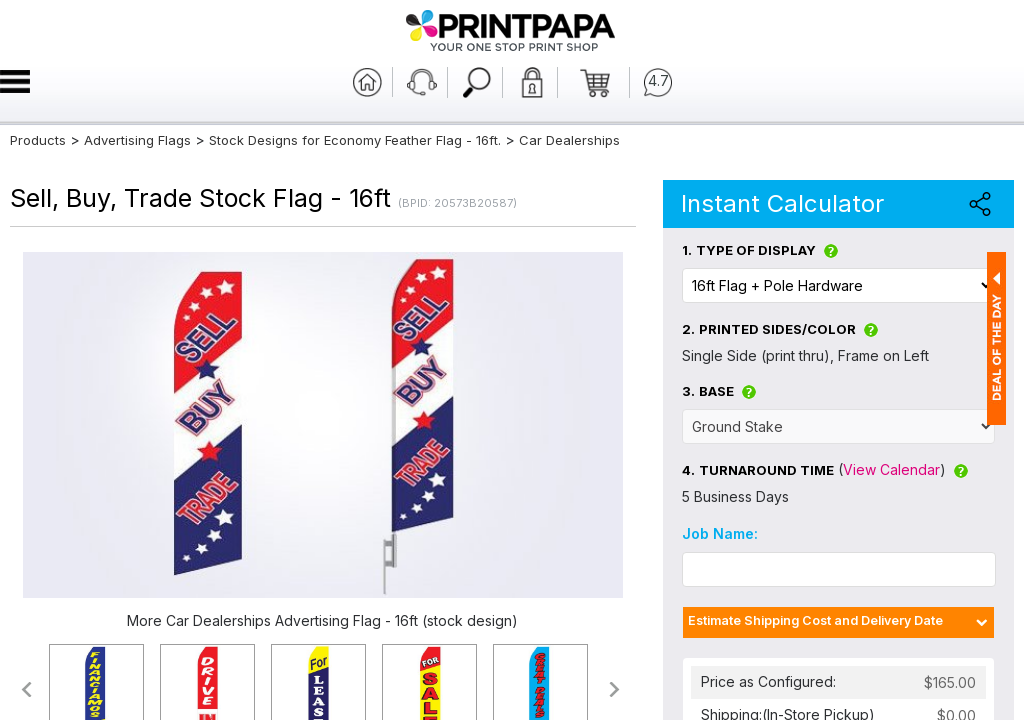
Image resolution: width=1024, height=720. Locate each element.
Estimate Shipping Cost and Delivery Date (815, 620)
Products (38, 140)
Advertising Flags (137, 140)
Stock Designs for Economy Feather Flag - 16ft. (355, 140)
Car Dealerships (569, 140)
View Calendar (891, 469)
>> (615, 689)
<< (25, 689)
